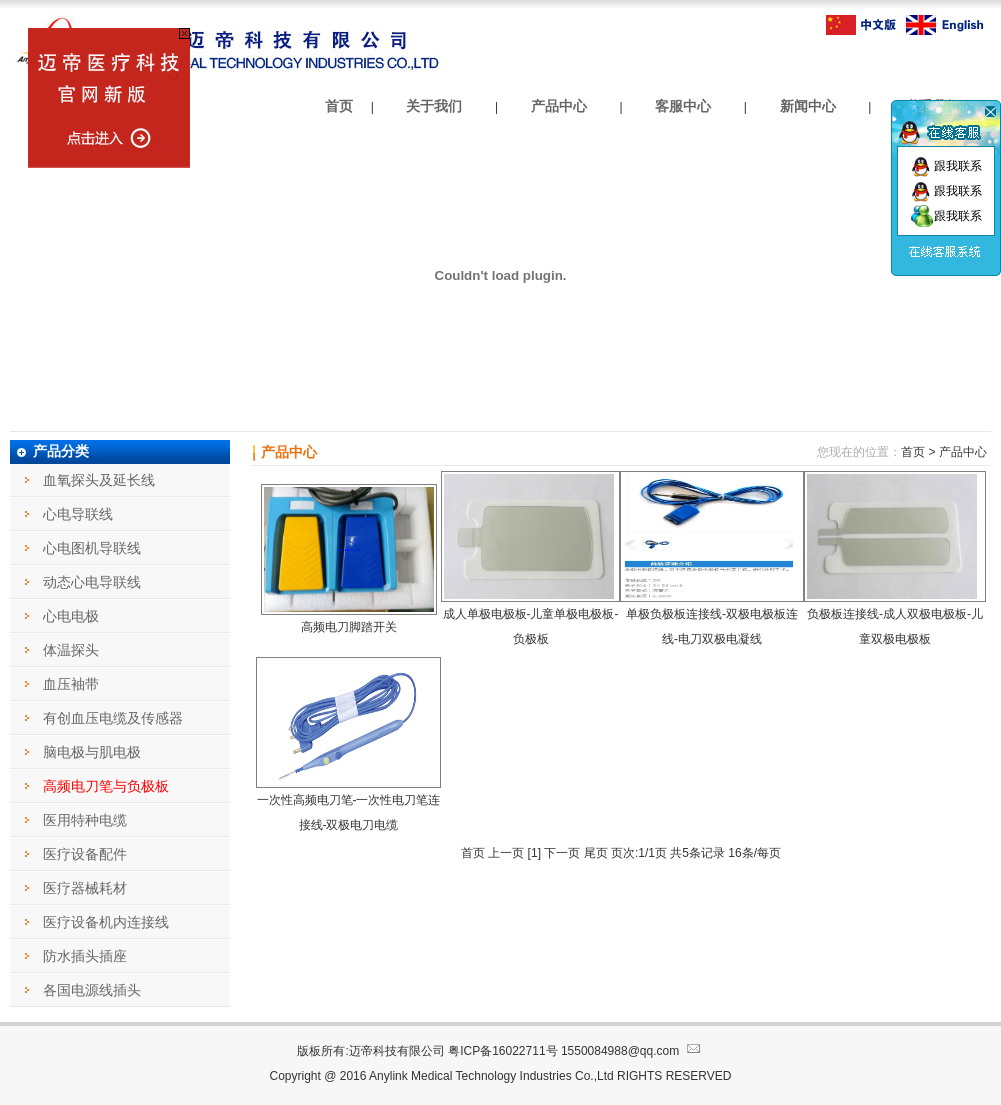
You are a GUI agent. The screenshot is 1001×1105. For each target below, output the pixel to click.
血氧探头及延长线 (99, 480)
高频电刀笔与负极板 (106, 786)
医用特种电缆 (85, 820)
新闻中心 (808, 106)
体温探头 (71, 650)
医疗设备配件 (85, 854)
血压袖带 (71, 684)
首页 (339, 106)
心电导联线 (78, 514)
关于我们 (434, 106)
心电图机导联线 (92, 548)
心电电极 (71, 616)
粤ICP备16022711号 (502, 1051)
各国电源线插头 (92, 990)
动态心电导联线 (92, 582)
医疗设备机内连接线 (106, 922)
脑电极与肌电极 (92, 752)
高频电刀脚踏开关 (349, 627)
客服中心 (683, 106)
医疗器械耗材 (85, 888)
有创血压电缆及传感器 (113, 718)
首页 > (918, 452)
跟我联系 (946, 166)
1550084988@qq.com (632, 1051)
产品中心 (559, 106)
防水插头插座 (85, 956)
